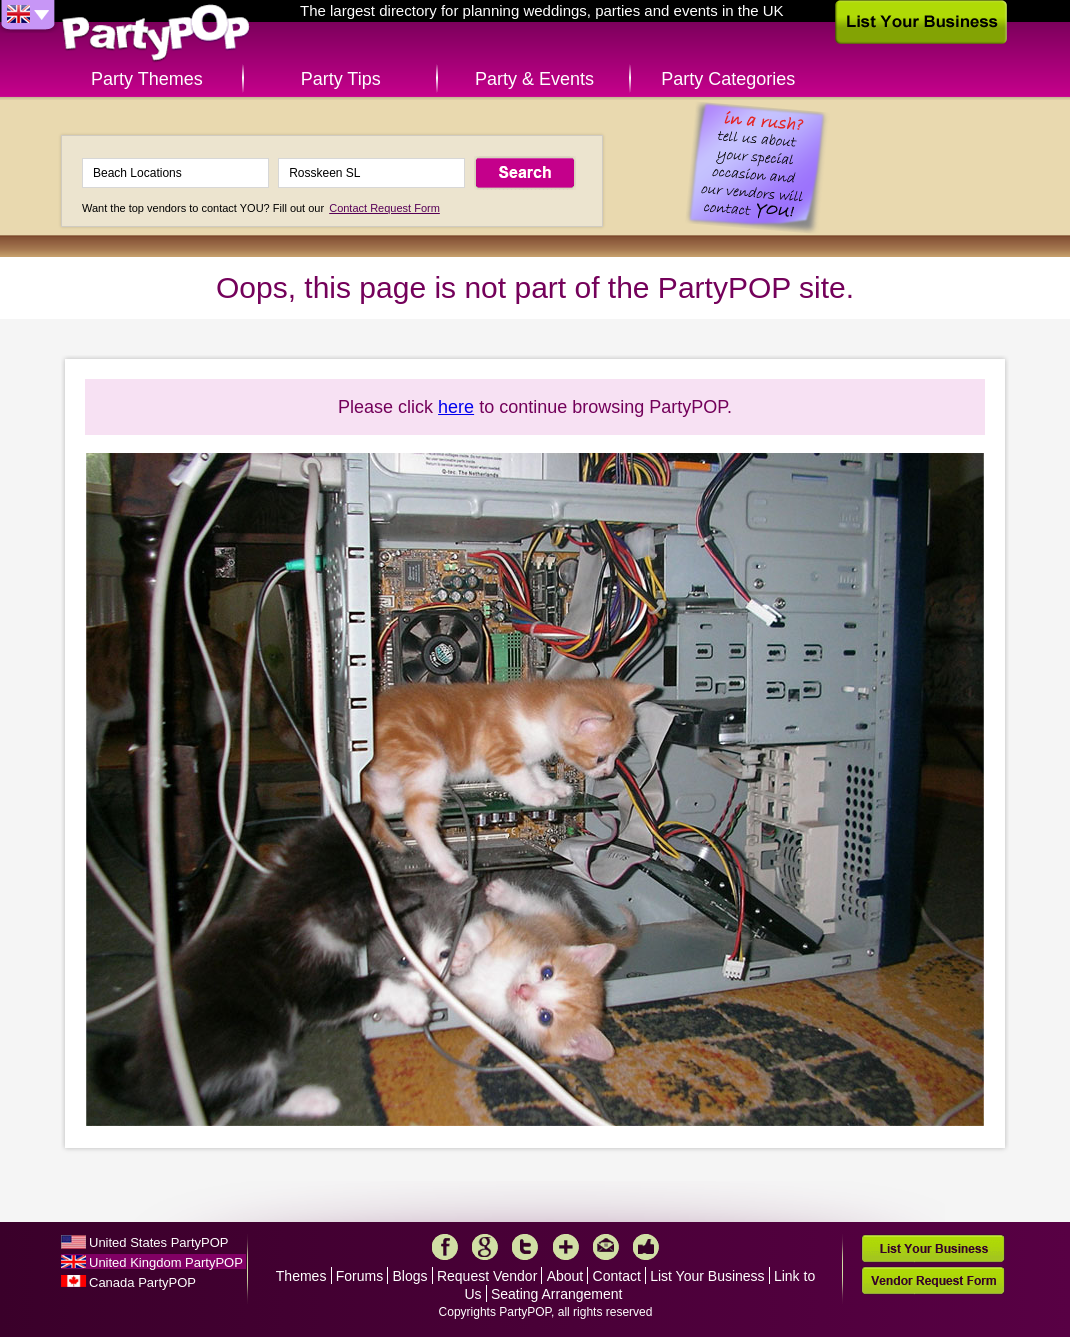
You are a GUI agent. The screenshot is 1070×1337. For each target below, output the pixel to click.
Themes (301, 1276)
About (565, 1276)
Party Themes (147, 79)
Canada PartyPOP (142, 1282)
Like (646, 1247)
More (566, 1247)
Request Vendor (487, 1276)
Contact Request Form (384, 208)
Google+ (485, 1247)
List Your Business (707, 1276)
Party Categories (728, 79)
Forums (359, 1276)
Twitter (525, 1247)
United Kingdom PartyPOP (166, 1262)
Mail (606, 1247)
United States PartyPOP (158, 1242)
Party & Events (534, 79)
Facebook (445, 1247)
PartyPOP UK (156, 33)
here (456, 407)
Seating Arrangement (557, 1294)
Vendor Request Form (933, 1280)
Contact (617, 1276)
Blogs (410, 1276)
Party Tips (341, 79)
